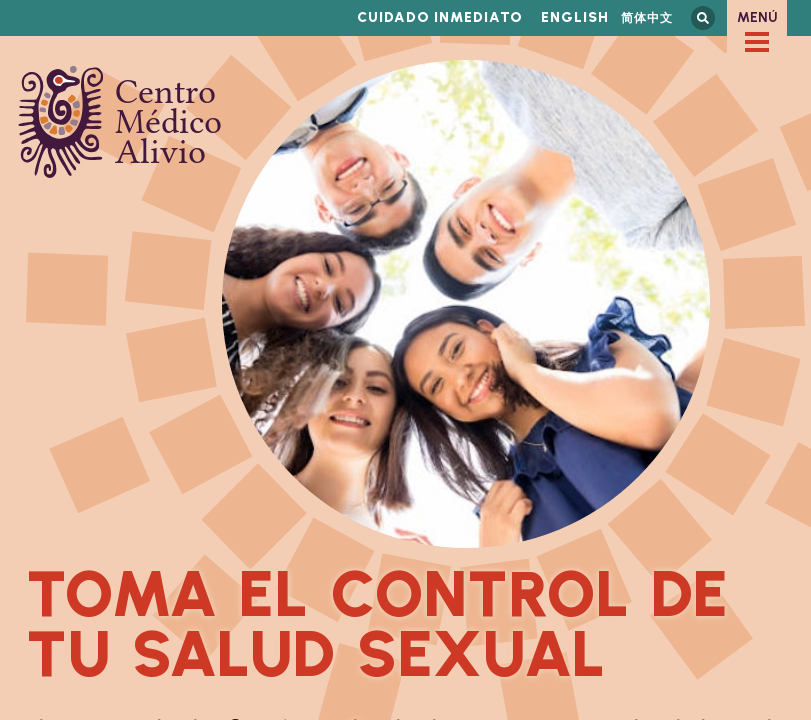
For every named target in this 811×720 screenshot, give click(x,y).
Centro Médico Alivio (120, 122)
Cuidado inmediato (440, 17)
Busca (703, 18)
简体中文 (647, 17)
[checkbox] (757, 42)
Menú (757, 17)
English (575, 17)
